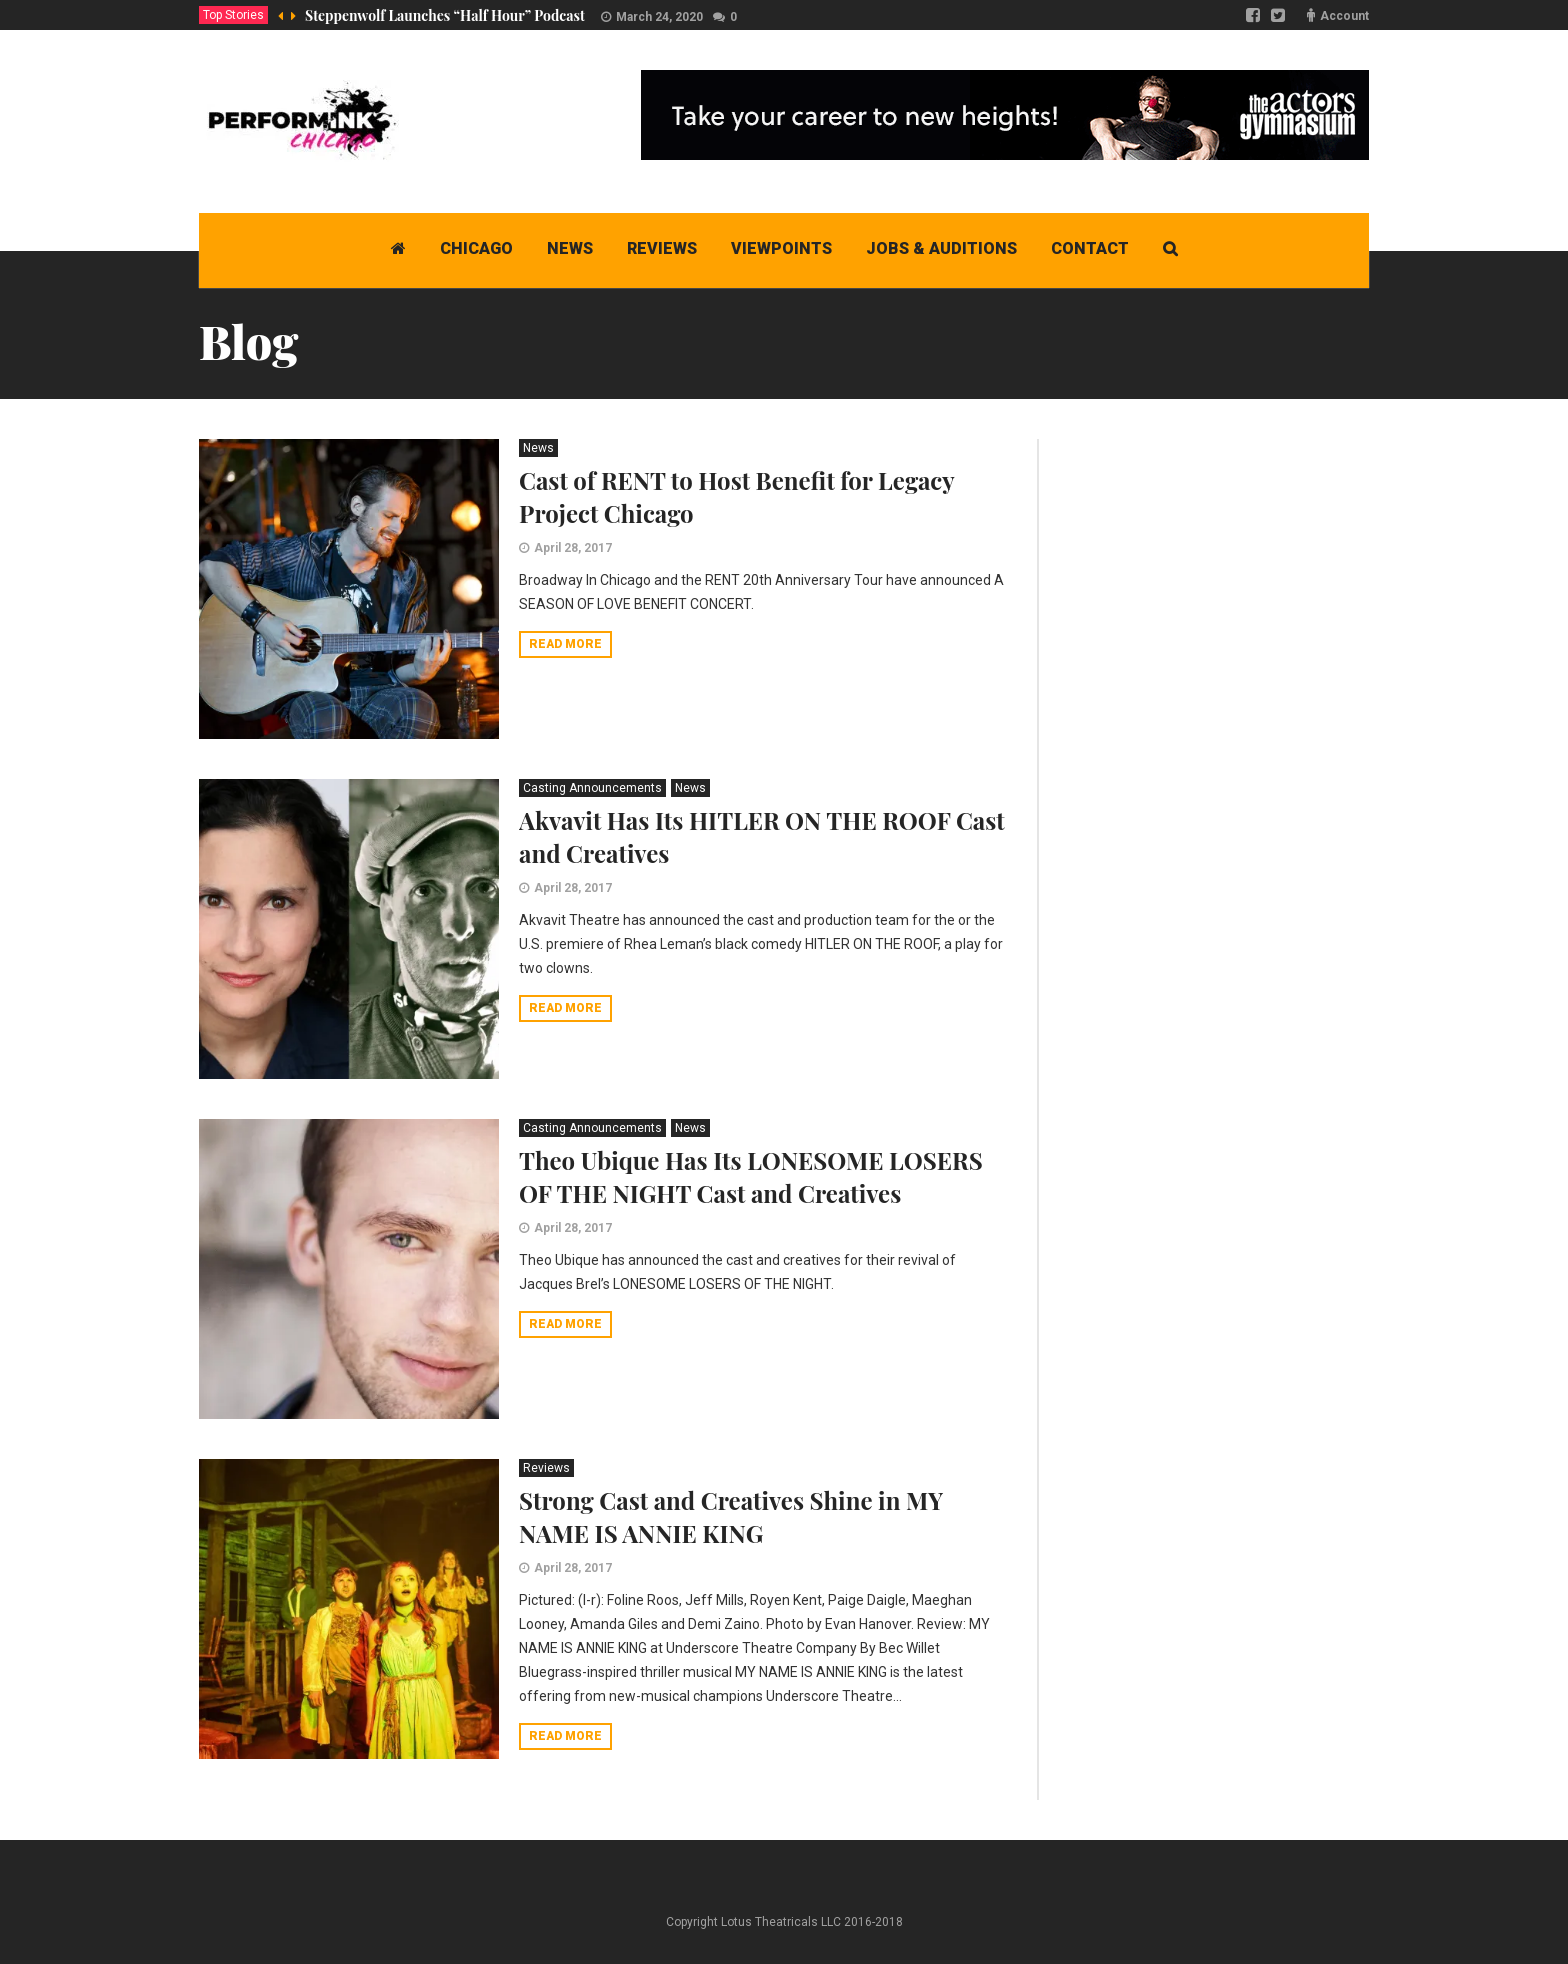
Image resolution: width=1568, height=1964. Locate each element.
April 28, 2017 (573, 548)
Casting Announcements (592, 788)
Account (1344, 16)
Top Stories (233, 15)
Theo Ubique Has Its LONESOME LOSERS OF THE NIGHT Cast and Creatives (751, 1176)
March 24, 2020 (659, 17)
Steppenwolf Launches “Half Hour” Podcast (445, 15)
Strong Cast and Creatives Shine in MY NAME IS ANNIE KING (731, 1516)
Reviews (546, 1468)
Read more (565, 644)
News (538, 448)
